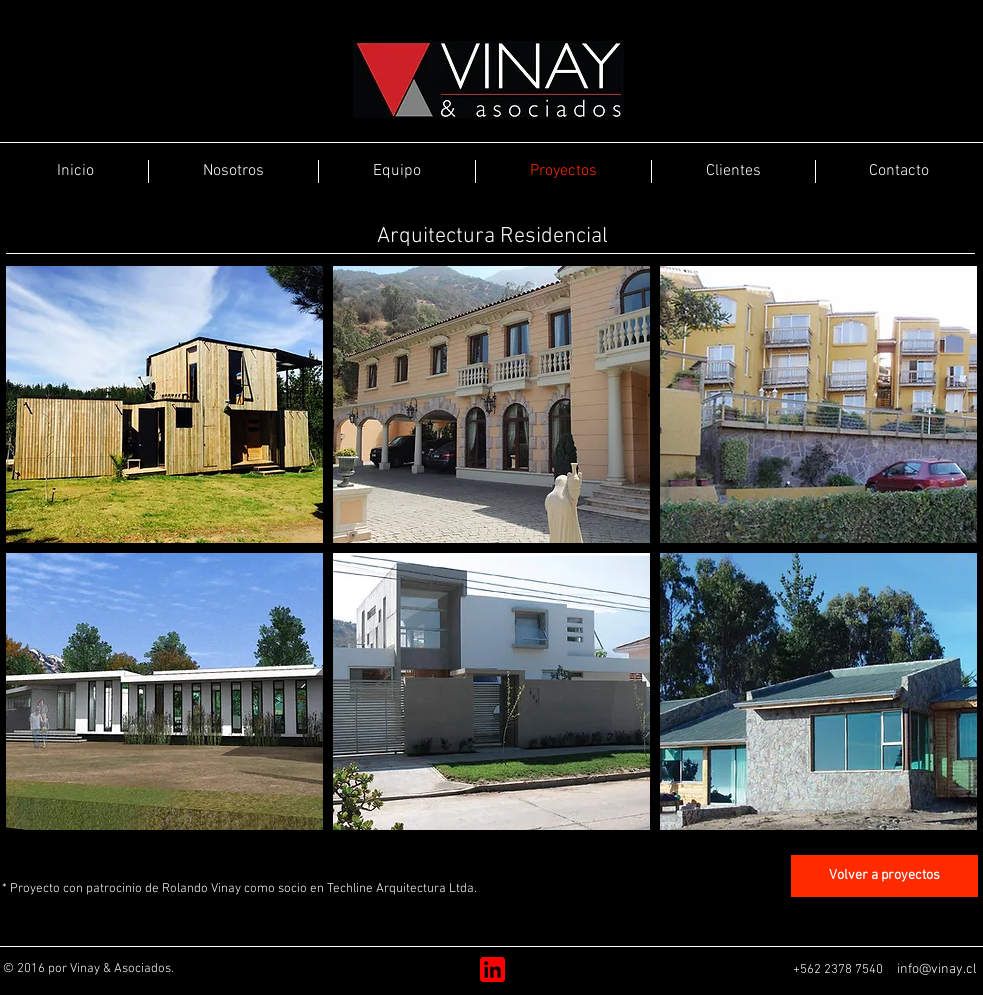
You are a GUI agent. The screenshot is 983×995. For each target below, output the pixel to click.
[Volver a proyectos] (884, 876)
